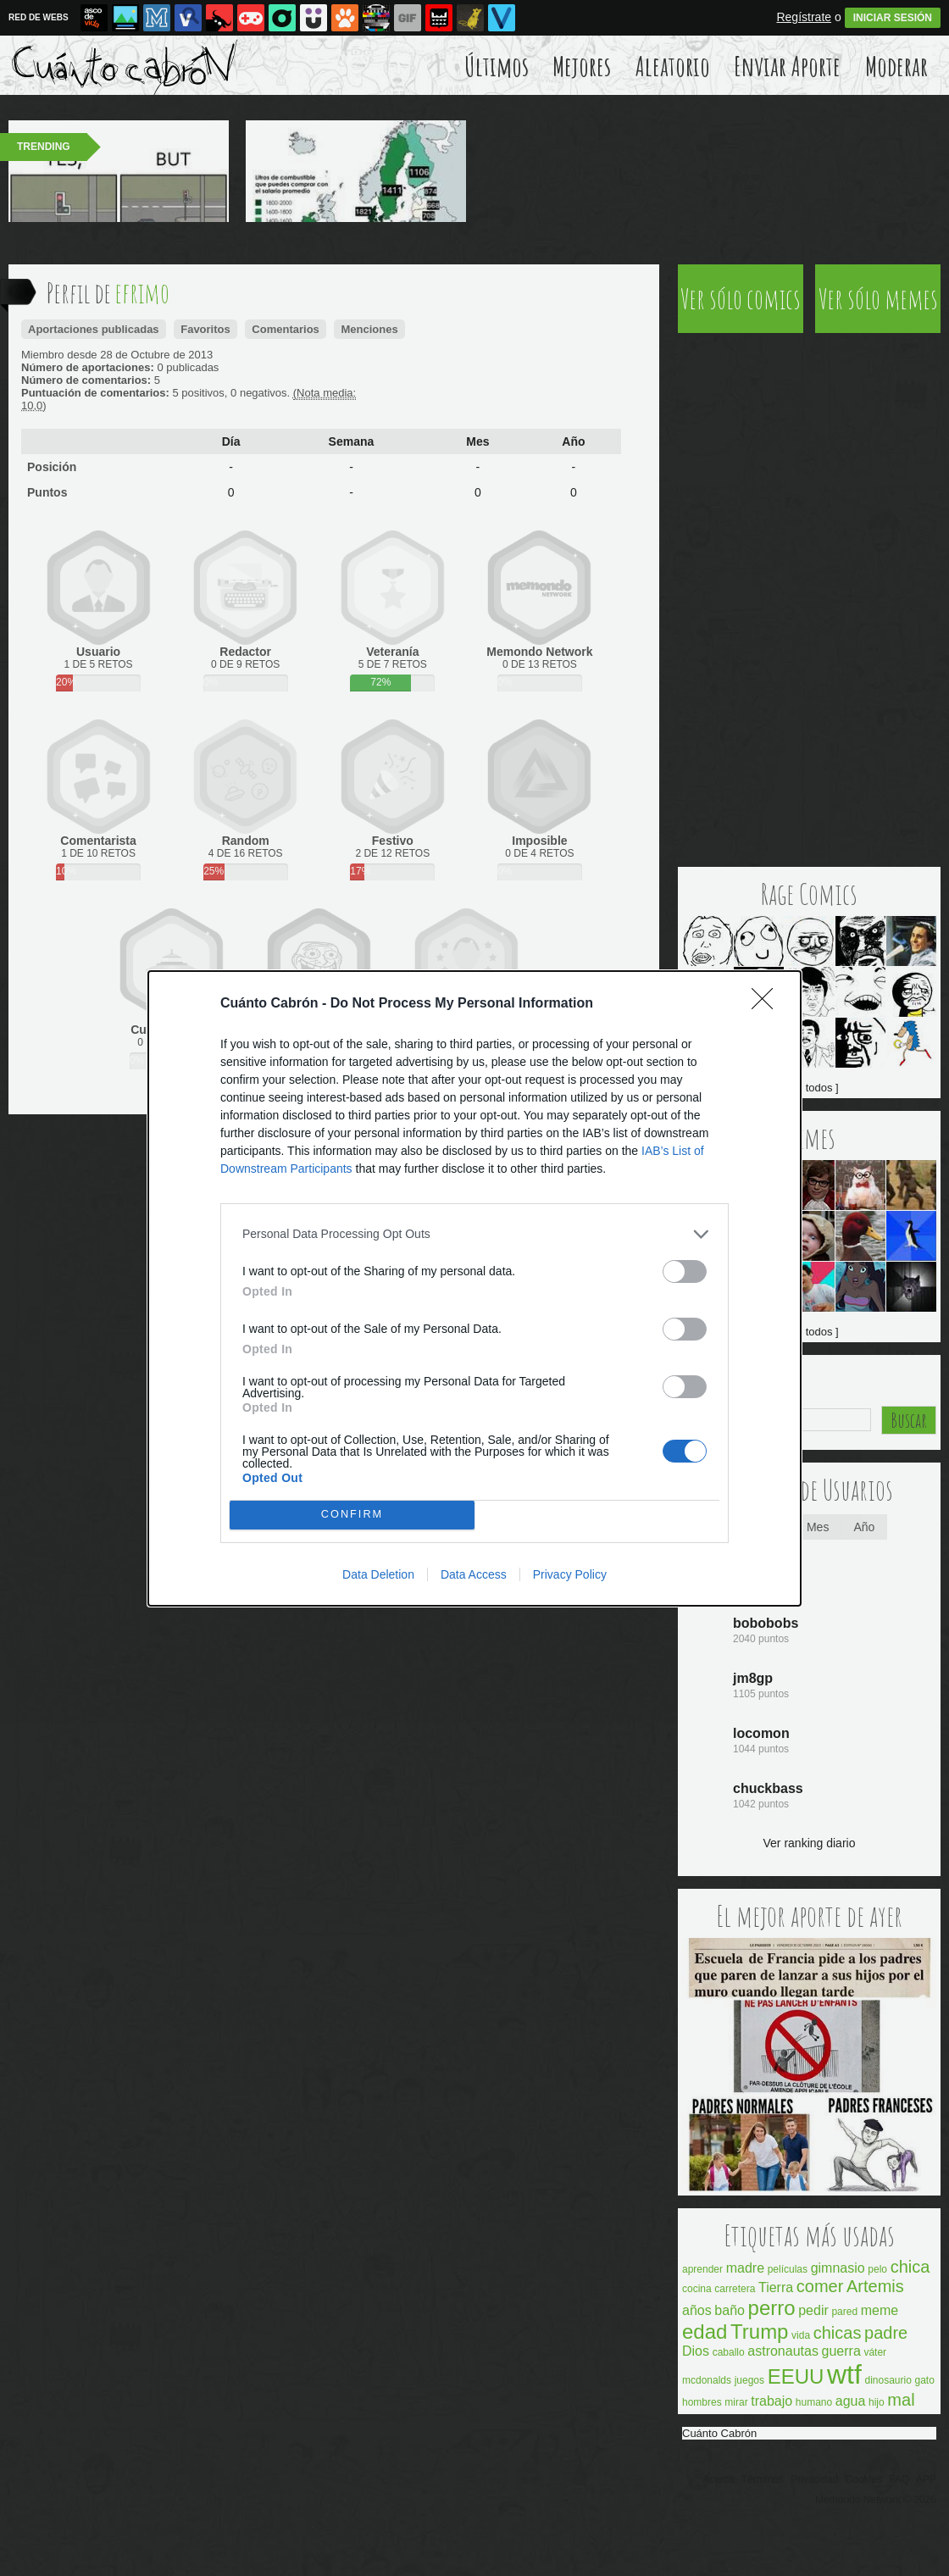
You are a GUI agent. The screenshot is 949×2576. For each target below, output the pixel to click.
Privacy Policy (570, 1574)
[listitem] (474, 1234)
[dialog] (474, 1288)
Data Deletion (378, 1574)
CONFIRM (352, 1514)
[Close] (768, 1004)
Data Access (474, 1574)
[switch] (685, 1271)
